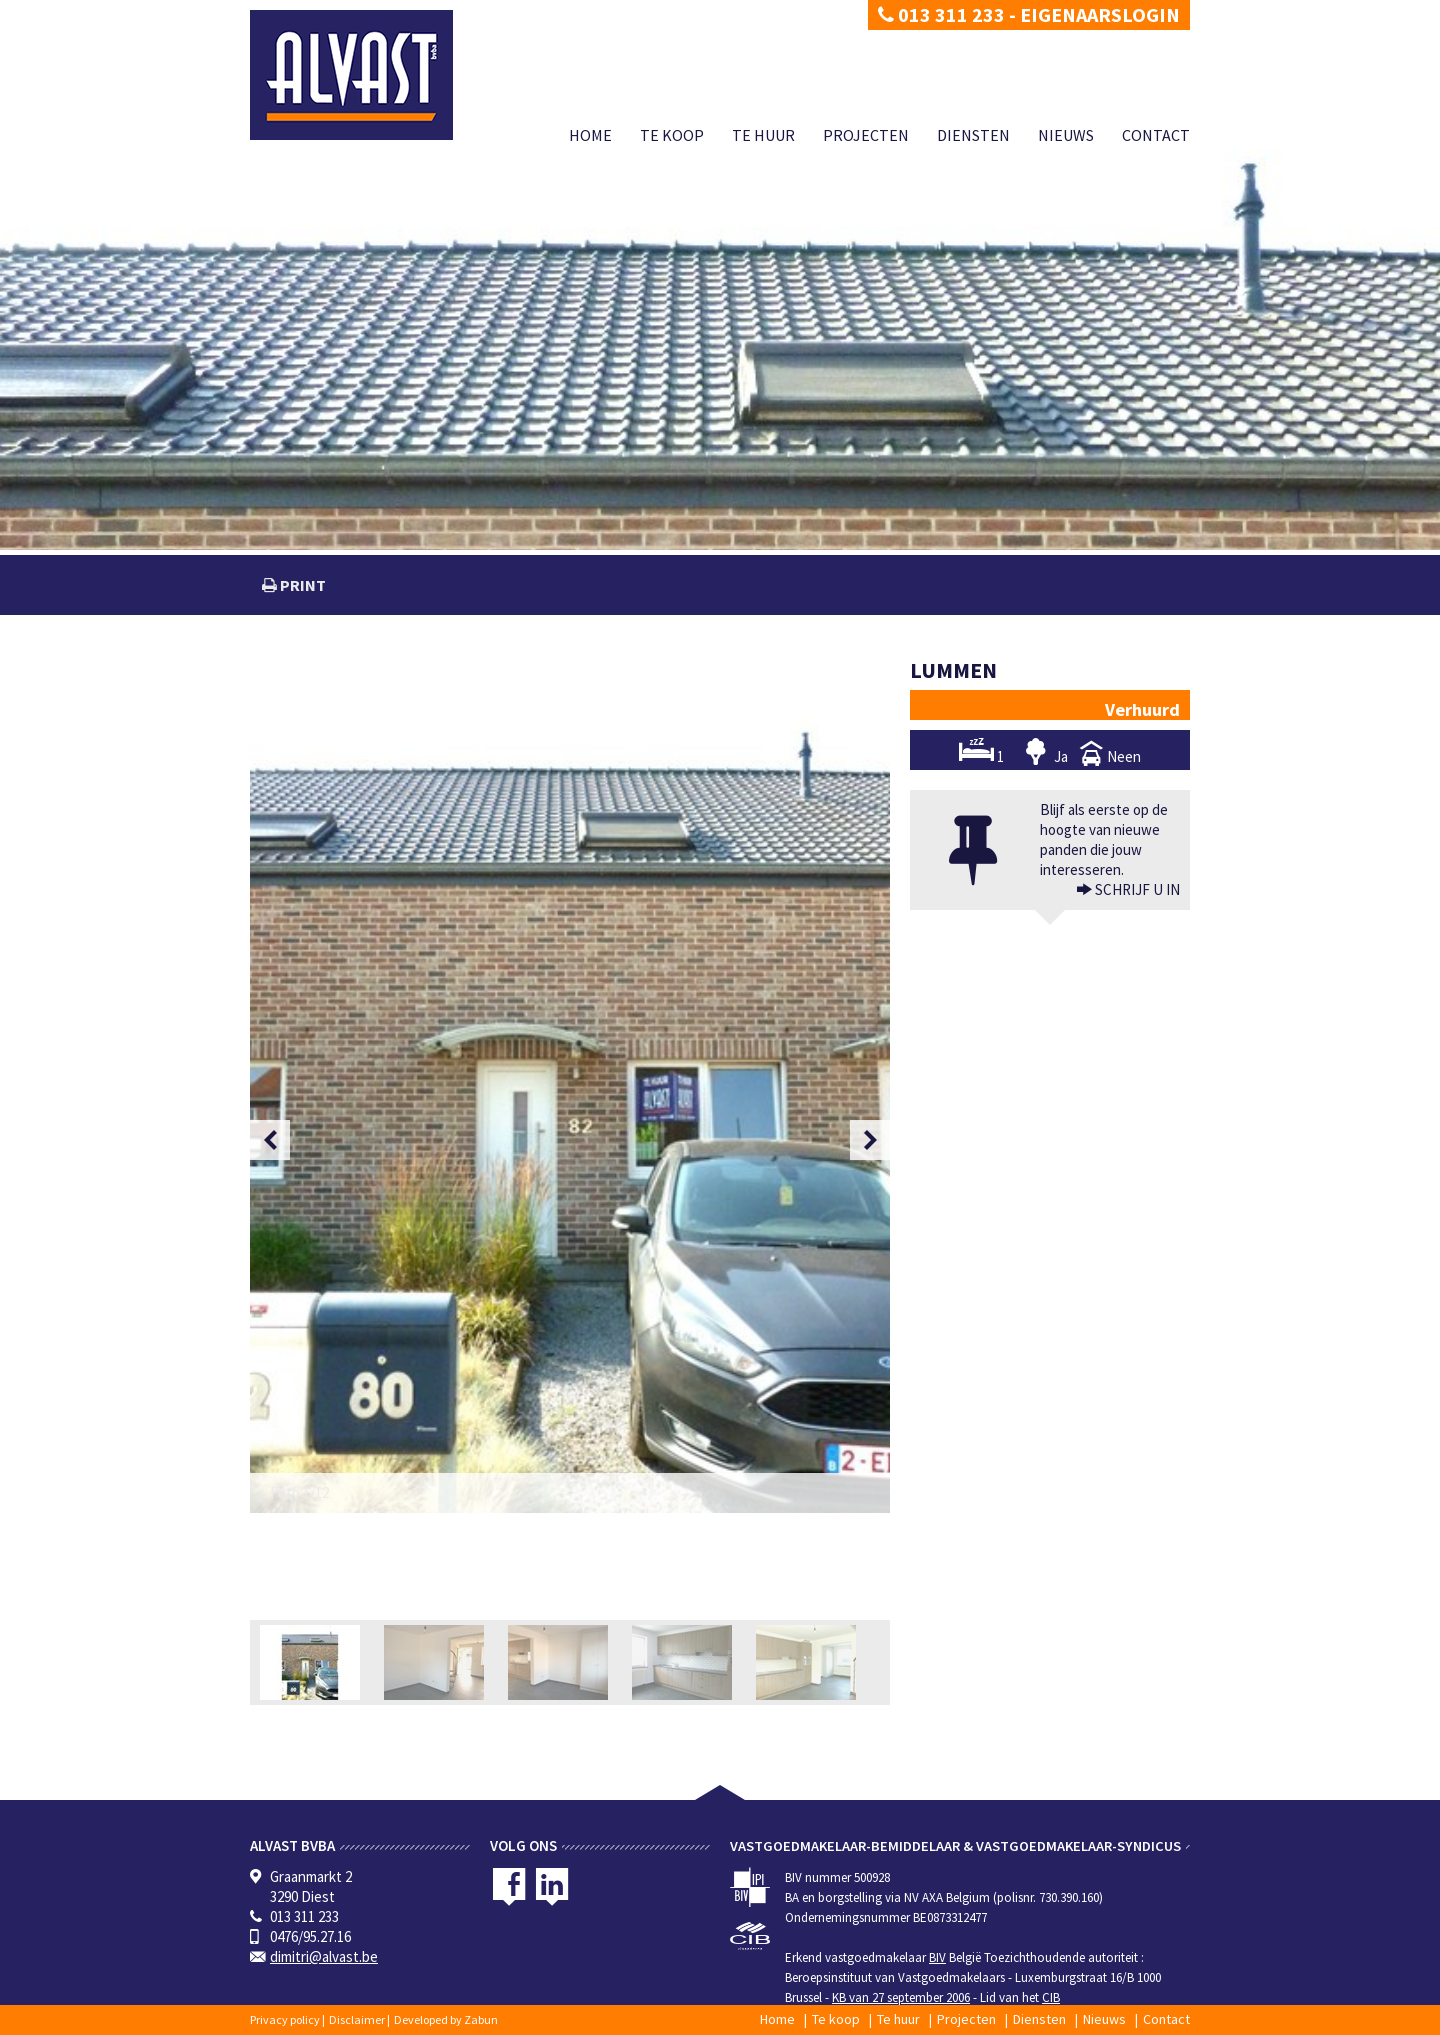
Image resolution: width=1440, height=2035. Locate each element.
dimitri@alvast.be (324, 1956)
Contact (1156, 135)
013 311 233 (941, 14)
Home (590, 135)
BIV (937, 1957)
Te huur (763, 135)
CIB (1051, 1997)
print (301, 585)
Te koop (672, 135)
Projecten (866, 135)
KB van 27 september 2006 (901, 1997)
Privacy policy (285, 2019)
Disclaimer (357, 2019)
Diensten (973, 135)
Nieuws (1066, 135)
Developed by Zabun (446, 2019)
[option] (570, 1086)
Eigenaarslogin (1100, 14)
